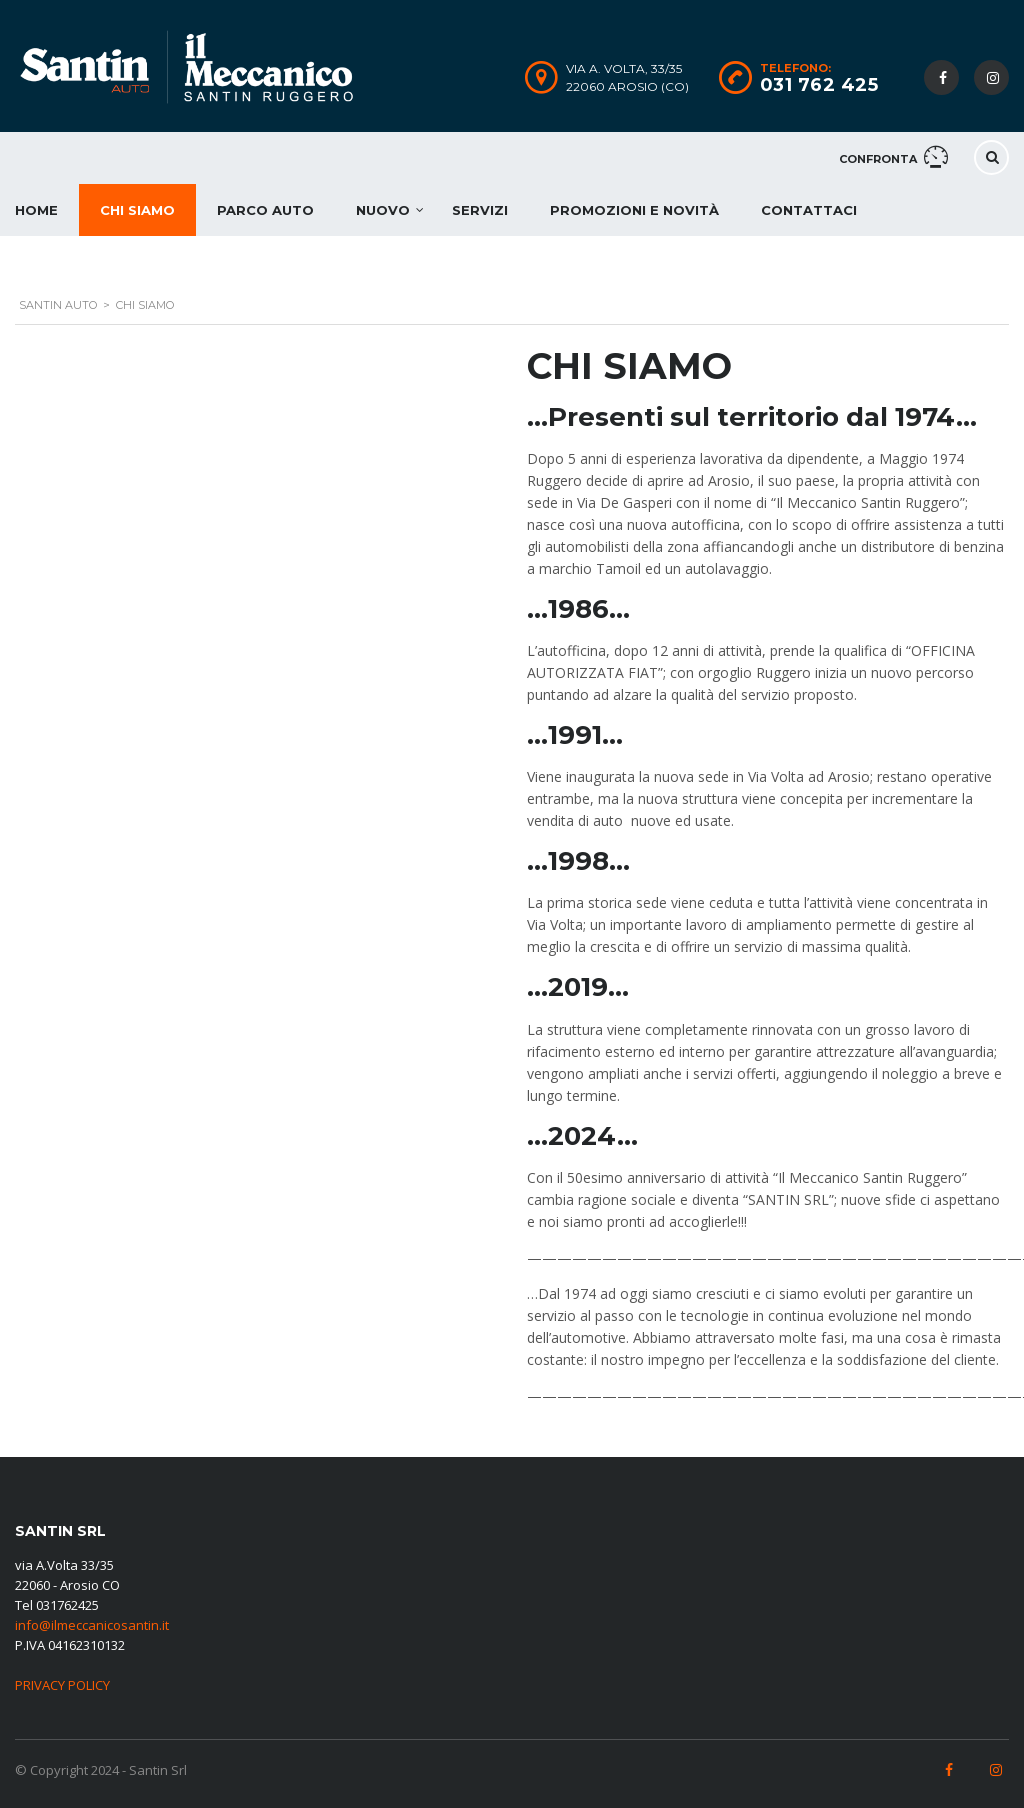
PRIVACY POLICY (62, 1685)
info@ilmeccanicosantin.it (92, 1625)
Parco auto (265, 210)
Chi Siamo (137, 210)
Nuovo (383, 210)
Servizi (480, 210)
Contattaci (809, 210)
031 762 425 (819, 85)
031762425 (67, 1605)
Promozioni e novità (634, 210)
